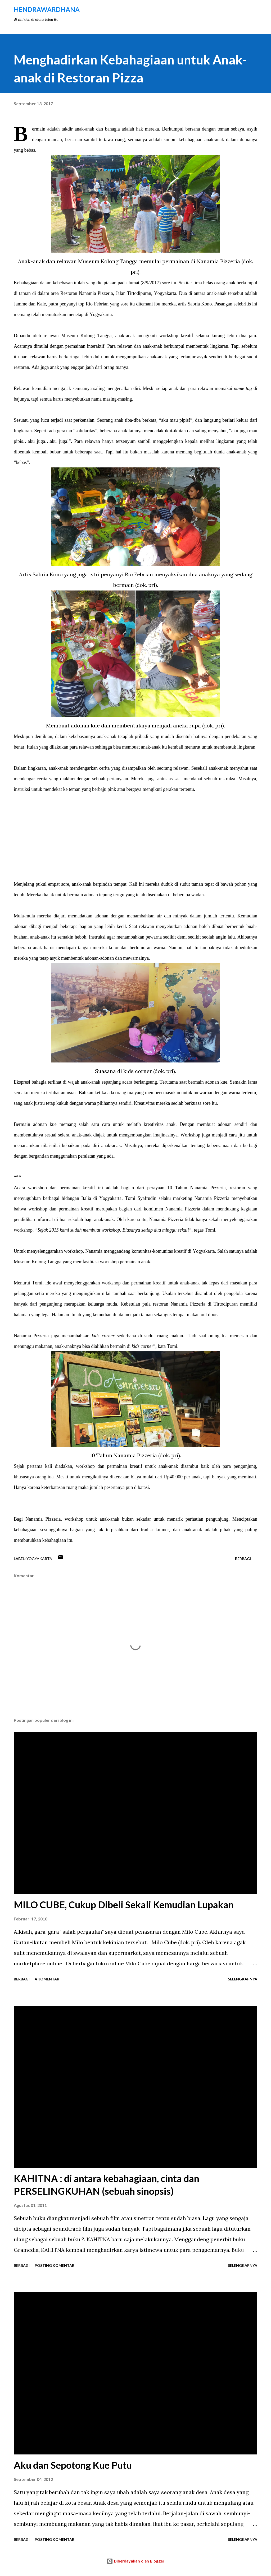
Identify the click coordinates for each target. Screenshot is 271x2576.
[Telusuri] (229, 9)
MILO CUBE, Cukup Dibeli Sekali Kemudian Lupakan (124, 1904)
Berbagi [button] (243, 1558)
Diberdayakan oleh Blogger (135, 2561)
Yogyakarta (39, 1558)
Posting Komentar (54, 2265)
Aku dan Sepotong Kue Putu (73, 2465)
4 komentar (47, 1979)
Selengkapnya (242, 1979)
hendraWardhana (47, 9)
